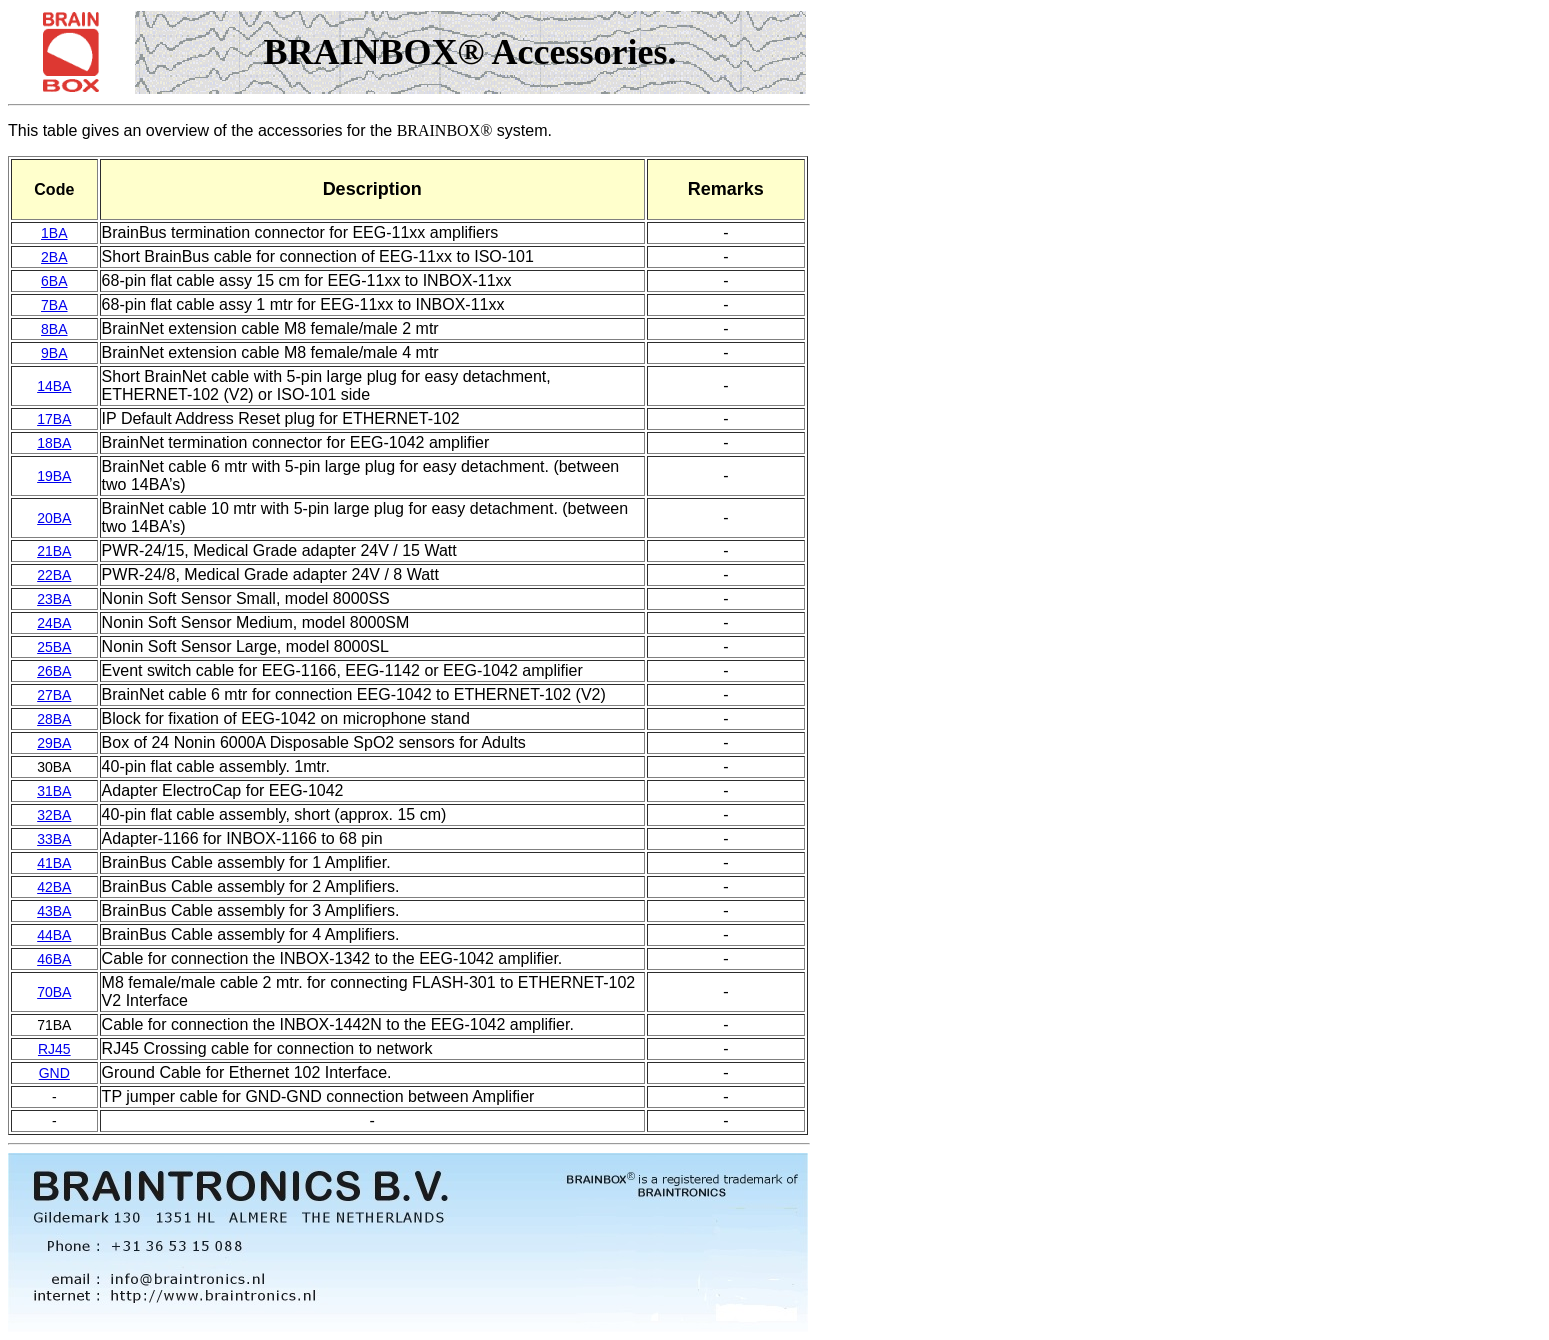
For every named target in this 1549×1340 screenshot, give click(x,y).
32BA (54, 815)
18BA (54, 443)
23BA (54, 599)
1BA (54, 233)
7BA (54, 305)
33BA (54, 839)
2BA (54, 257)
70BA (54, 992)
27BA (54, 695)
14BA (54, 386)
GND (54, 1073)
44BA (54, 935)
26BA (54, 671)
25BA (54, 647)
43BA (54, 911)
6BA (54, 281)
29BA (54, 743)
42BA (54, 887)
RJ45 (54, 1049)
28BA (54, 719)
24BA (54, 623)
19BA (54, 476)
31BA (54, 791)
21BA (54, 551)
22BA (54, 575)
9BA (54, 353)
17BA (54, 419)
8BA (54, 329)
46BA (54, 959)
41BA (54, 863)
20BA (54, 518)
